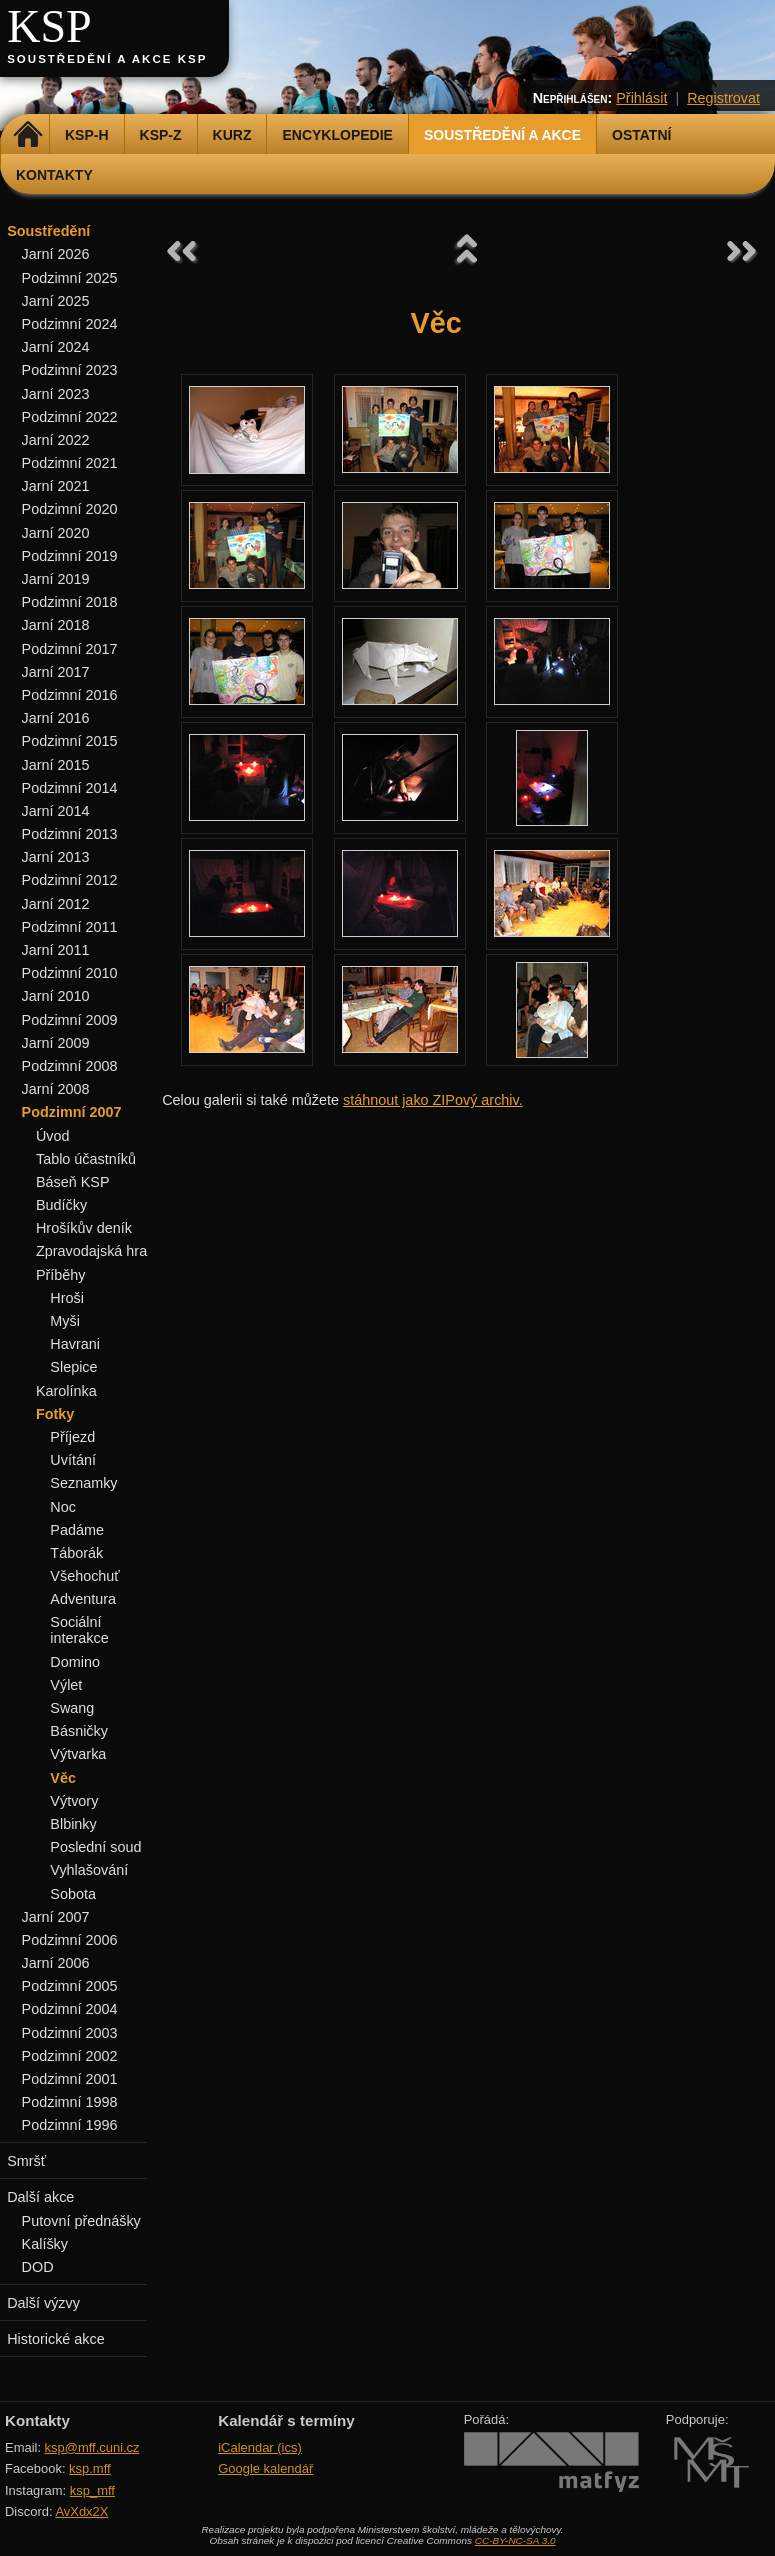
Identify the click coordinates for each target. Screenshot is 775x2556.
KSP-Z (161, 135)
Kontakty (54, 175)
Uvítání (73, 1460)
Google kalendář (265, 2468)
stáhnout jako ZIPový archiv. (433, 1100)
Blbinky (73, 1824)
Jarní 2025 (56, 301)
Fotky (55, 1414)
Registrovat (723, 98)
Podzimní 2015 (70, 741)
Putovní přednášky (81, 2221)
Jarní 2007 (56, 1917)
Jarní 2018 (56, 625)
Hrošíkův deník (84, 1228)
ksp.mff (90, 2468)
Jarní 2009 (56, 1043)
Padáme (77, 1530)
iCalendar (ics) (260, 2447)
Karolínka (66, 1391)
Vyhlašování (89, 1870)
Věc (63, 1778)
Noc (63, 1507)
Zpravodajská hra (91, 1251)
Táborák (76, 1553)
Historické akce (56, 2339)
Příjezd (72, 1437)
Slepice (73, 1367)
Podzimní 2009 (70, 1020)
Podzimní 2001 (70, 2079)
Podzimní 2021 (70, 463)
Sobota (73, 1894)
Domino (75, 1662)
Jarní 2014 (56, 811)
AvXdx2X (81, 2511)
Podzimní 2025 (70, 278)
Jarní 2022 (56, 440)
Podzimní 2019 (70, 556)
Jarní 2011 (56, 950)
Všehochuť (84, 1576)
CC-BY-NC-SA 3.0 (515, 2540)
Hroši (67, 1298)
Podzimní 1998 (70, 2102)
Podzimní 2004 (70, 2009)
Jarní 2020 (56, 533)
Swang (72, 1708)
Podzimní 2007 (72, 1112)
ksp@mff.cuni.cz (92, 2447)
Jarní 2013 (56, 857)
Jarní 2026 (56, 254)
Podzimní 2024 (70, 324)
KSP (49, 26)
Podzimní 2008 (70, 1066)
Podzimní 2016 (70, 695)
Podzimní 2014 (70, 788)
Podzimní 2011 (70, 927)
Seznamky (83, 1483)
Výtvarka (78, 1754)
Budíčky (61, 1205)
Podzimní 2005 (70, 1986)
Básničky (79, 1731)
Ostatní (641, 135)
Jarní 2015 (56, 765)
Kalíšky (45, 2244)
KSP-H (87, 135)
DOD (38, 2267)
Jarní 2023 (56, 394)
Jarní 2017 (56, 672)
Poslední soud (95, 1847)
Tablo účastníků (86, 1159)
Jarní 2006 (56, 1963)
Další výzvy (43, 2303)
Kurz (232, 135)
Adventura (83, 1599)
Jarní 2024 (56, 347)
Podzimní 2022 (70, 417)
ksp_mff (92, 2490)
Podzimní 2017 (70, 649)
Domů (27, 135)
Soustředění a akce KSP (107, 59)
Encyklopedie (337, 135)
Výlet (66, 1685)
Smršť (26, 2161)
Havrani (75, 1344)
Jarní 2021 (56, 486)
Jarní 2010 (56, 996)
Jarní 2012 (56, 904)
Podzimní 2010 (70, 973)
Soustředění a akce (502, 135)
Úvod (53, 1136)
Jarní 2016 (56, 718)
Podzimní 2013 (70, 834)
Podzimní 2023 (70, 370)
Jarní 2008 (56, 1089)
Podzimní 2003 (70, 2033)
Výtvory (74, 1801)
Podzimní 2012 (70, 880)
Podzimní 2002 (70, 2056)
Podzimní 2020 (70, 509)
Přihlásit (641, 98)
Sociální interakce (79, 1630)
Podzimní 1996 (70, 2125)
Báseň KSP (73, 1182)
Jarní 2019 (56, 579)
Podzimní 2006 (70, 1940)
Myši (65, 1321)
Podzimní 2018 (70, 602)
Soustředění (48, 231)
